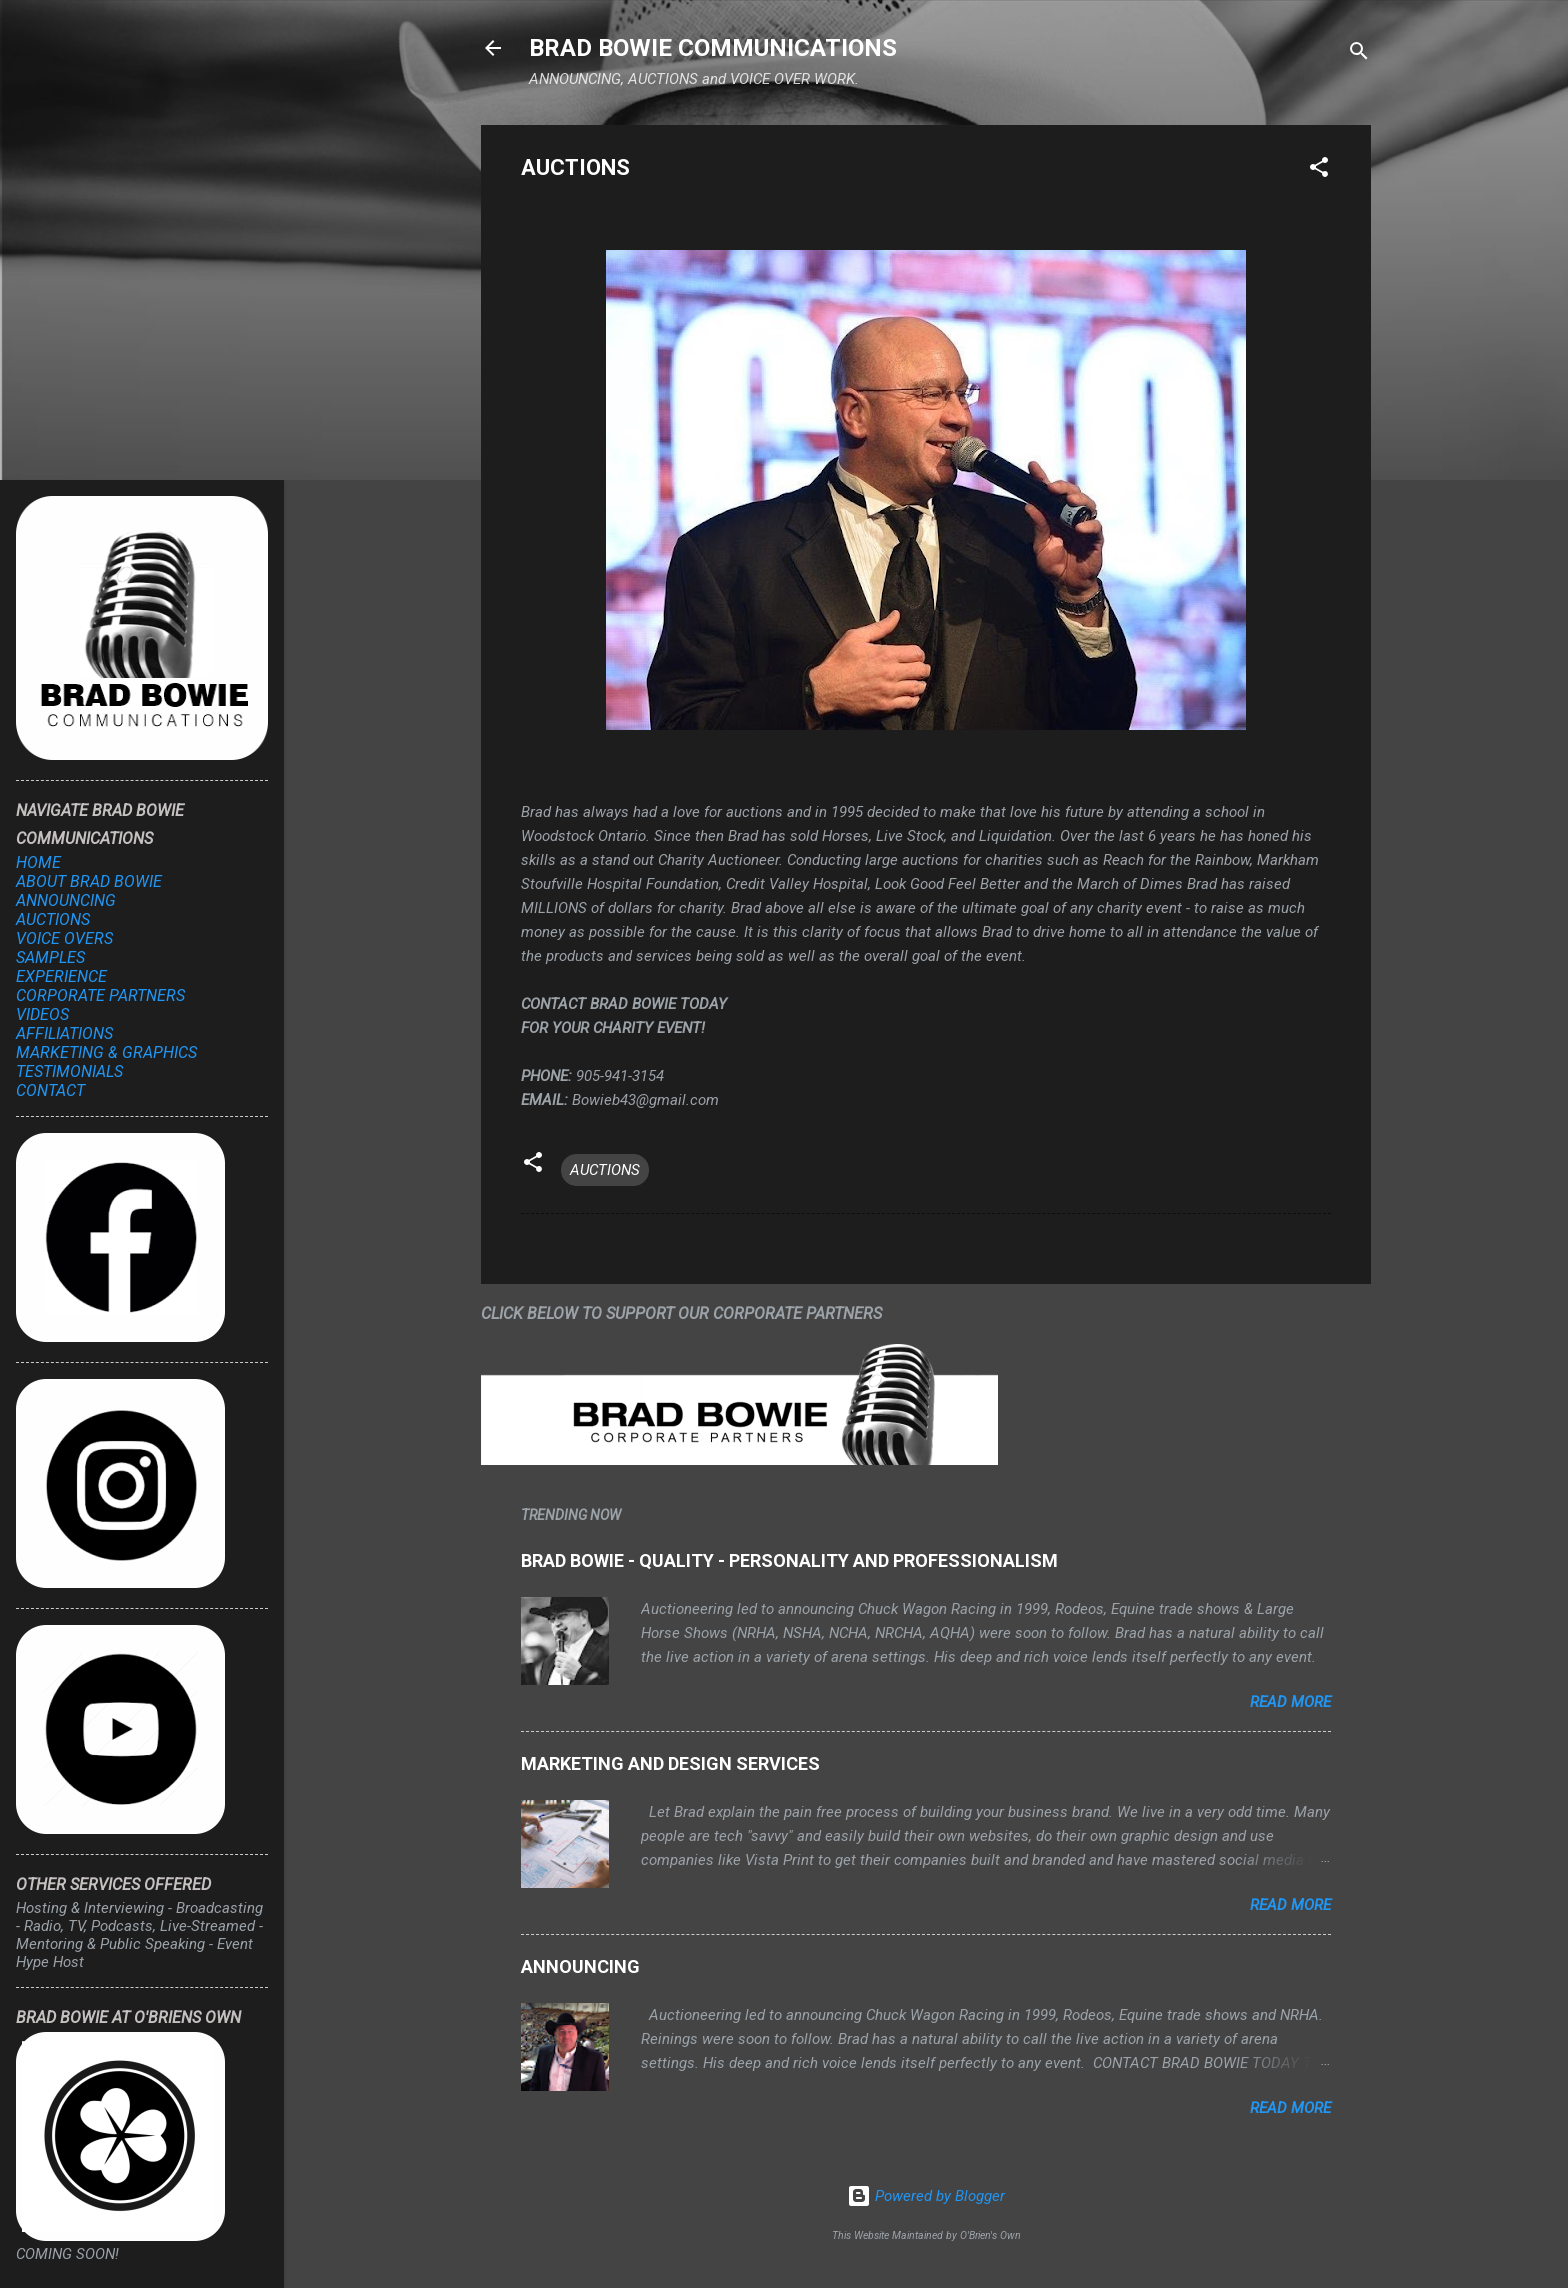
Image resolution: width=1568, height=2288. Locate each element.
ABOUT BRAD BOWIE (89, 881)
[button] (1319, 170)
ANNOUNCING (580, 1966)
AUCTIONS (605, 1170)
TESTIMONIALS (69, 1071)
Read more (1290, 1702)
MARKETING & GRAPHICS (106, 1052)
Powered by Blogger (926, 2196)
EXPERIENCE (61, 976)
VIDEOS (42, 1014)
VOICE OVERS (64, 938)
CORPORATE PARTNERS (100, 995)
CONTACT (50, 1090)
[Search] (1359, 54)
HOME (38, 862)
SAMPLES (50, 957)
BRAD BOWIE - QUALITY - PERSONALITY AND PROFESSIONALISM (789, 1560)
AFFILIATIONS (64, 1033)
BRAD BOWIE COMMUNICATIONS (713, 48)
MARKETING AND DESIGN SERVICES (670, 1763)
